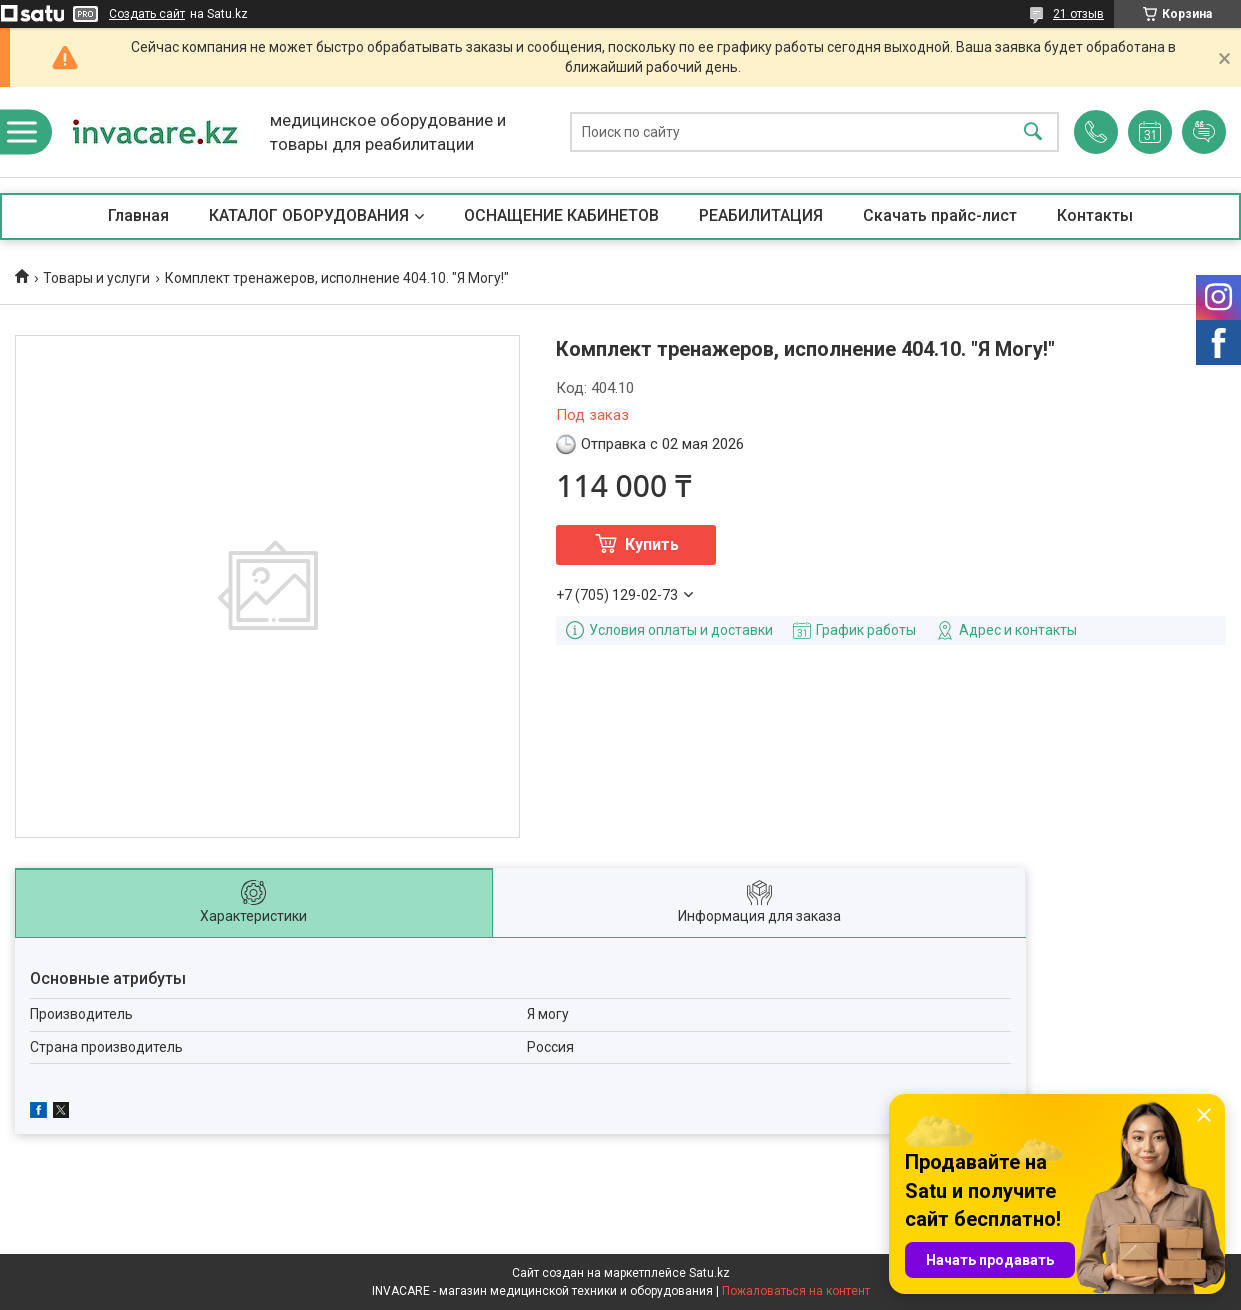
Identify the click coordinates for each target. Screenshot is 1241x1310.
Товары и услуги (96, 278)
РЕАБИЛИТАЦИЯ (761, 215)
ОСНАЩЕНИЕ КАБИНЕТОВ (561, 215)
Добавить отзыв (1204, 132)
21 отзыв (1078, 14)
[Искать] (1033, 132)
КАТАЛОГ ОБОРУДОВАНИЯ (309, 215)
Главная (138, 215)
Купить (652, 544)
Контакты (1095, 215)
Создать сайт (147, 14)
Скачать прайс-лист (940, 215)
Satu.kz (709, 1273)
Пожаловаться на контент (796, 1291)
